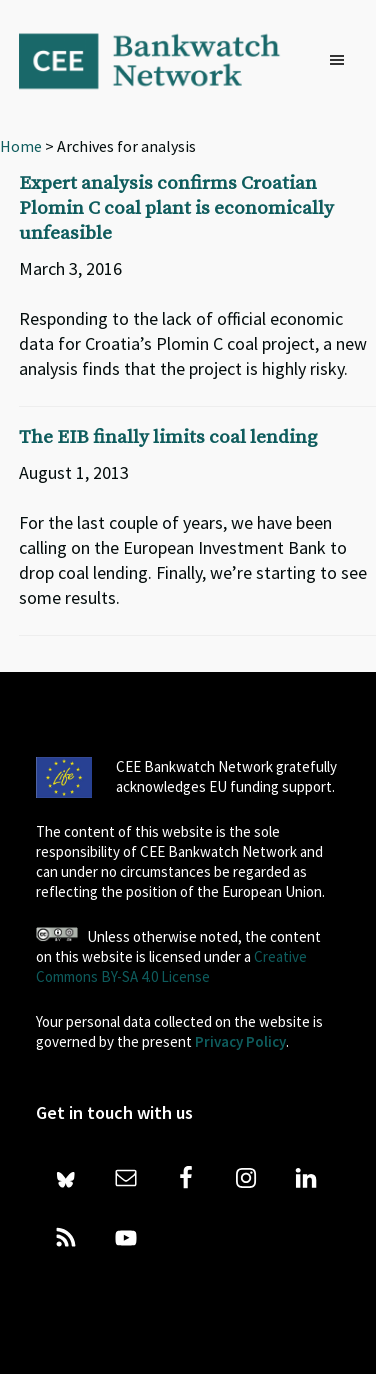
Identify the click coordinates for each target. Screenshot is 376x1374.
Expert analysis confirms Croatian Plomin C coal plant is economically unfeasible (176, 208)
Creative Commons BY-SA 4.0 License (171, 966)
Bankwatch (163, 60)
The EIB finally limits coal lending (168, 437)
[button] (342, 61)
